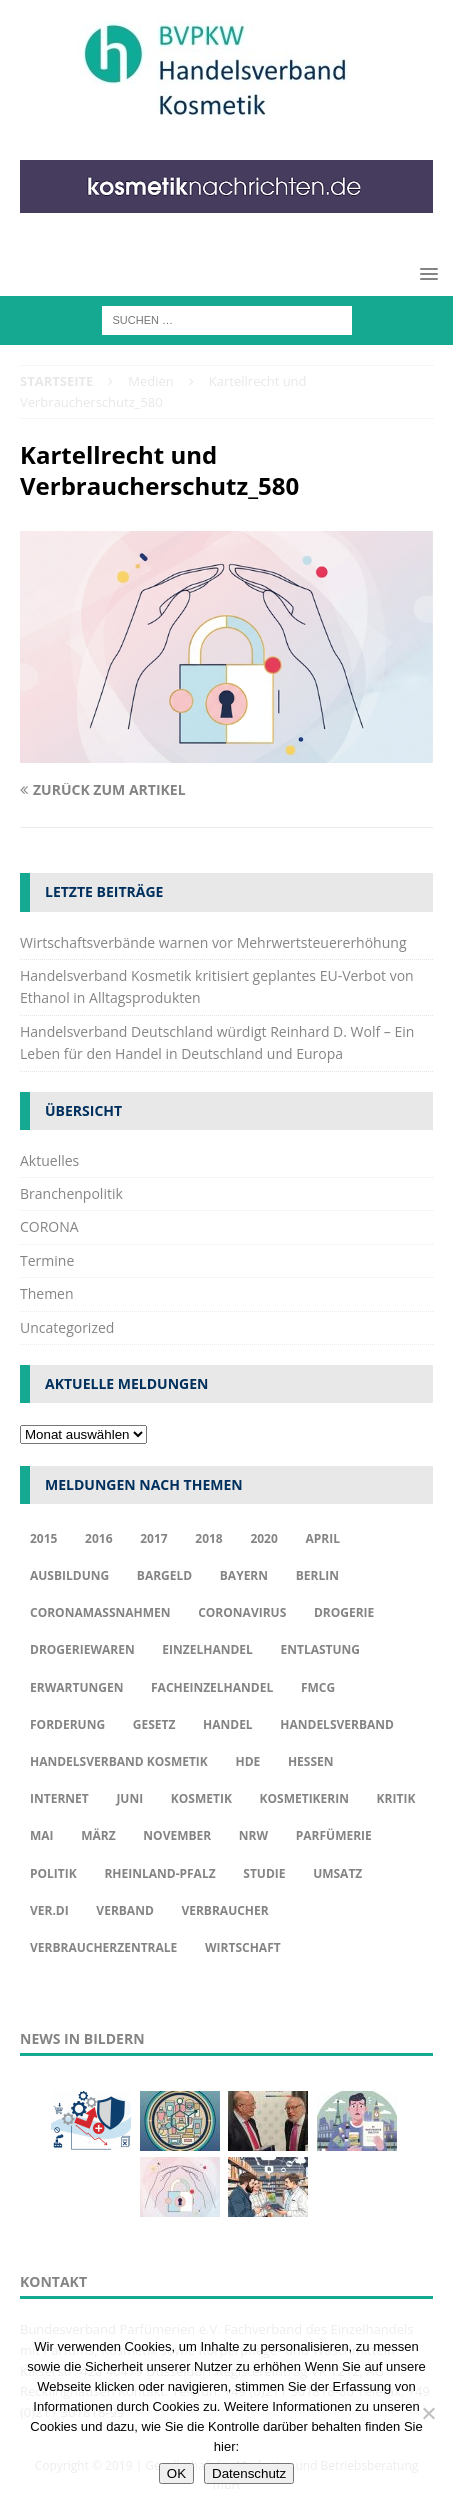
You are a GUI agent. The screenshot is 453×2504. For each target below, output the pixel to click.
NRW (253, 1835)
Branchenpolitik (71, 1193)
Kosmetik (201, 1798)
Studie (264, 1873)
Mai (42, 1835)
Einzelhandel (207, 1649)
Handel (228, 1724)
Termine (47, 1260)
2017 (153, 1538)
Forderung (67, 1724)
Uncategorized (67, 1327)
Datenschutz (249, 2473)
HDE (247, 1761)
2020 (263, 1538)
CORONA (49, 1226)
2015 (43, 1538)
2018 (208, 1538)
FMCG (318, 1687)
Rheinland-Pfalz (159, 1873)
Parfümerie (334, 1835)
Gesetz (154, 1724)
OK (176, 2473)
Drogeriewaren (82, 1649)
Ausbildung (69, 1575)
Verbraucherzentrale (103, 1947)
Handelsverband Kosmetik (119, 1761)
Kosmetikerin (304, 1798)
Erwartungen (76, 1687)
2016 (98, 1538)
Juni (129, 1798)
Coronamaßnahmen (100, 1612)
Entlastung (320, 1649)
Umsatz (337, 1873)
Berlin (317, 1575)
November (177, 1835)
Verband (124, 1910)
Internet (59, 1798)
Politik (53, 1873)
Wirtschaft (243, 1947)
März (98, 1835)
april (322, 1538)
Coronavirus (242, 1612)
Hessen (311, 1761)
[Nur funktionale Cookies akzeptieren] (428, 2413)
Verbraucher (224, 1910)
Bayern (244, 1575)
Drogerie (344, 1612)
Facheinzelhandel (212, 1687)
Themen (47, 1293)
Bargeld (164, 1575)
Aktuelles (49, 1160)
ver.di (49, 1910)
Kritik (396, 1798)
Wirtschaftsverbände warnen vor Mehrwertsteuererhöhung (213, 942)
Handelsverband (337, 1724)
